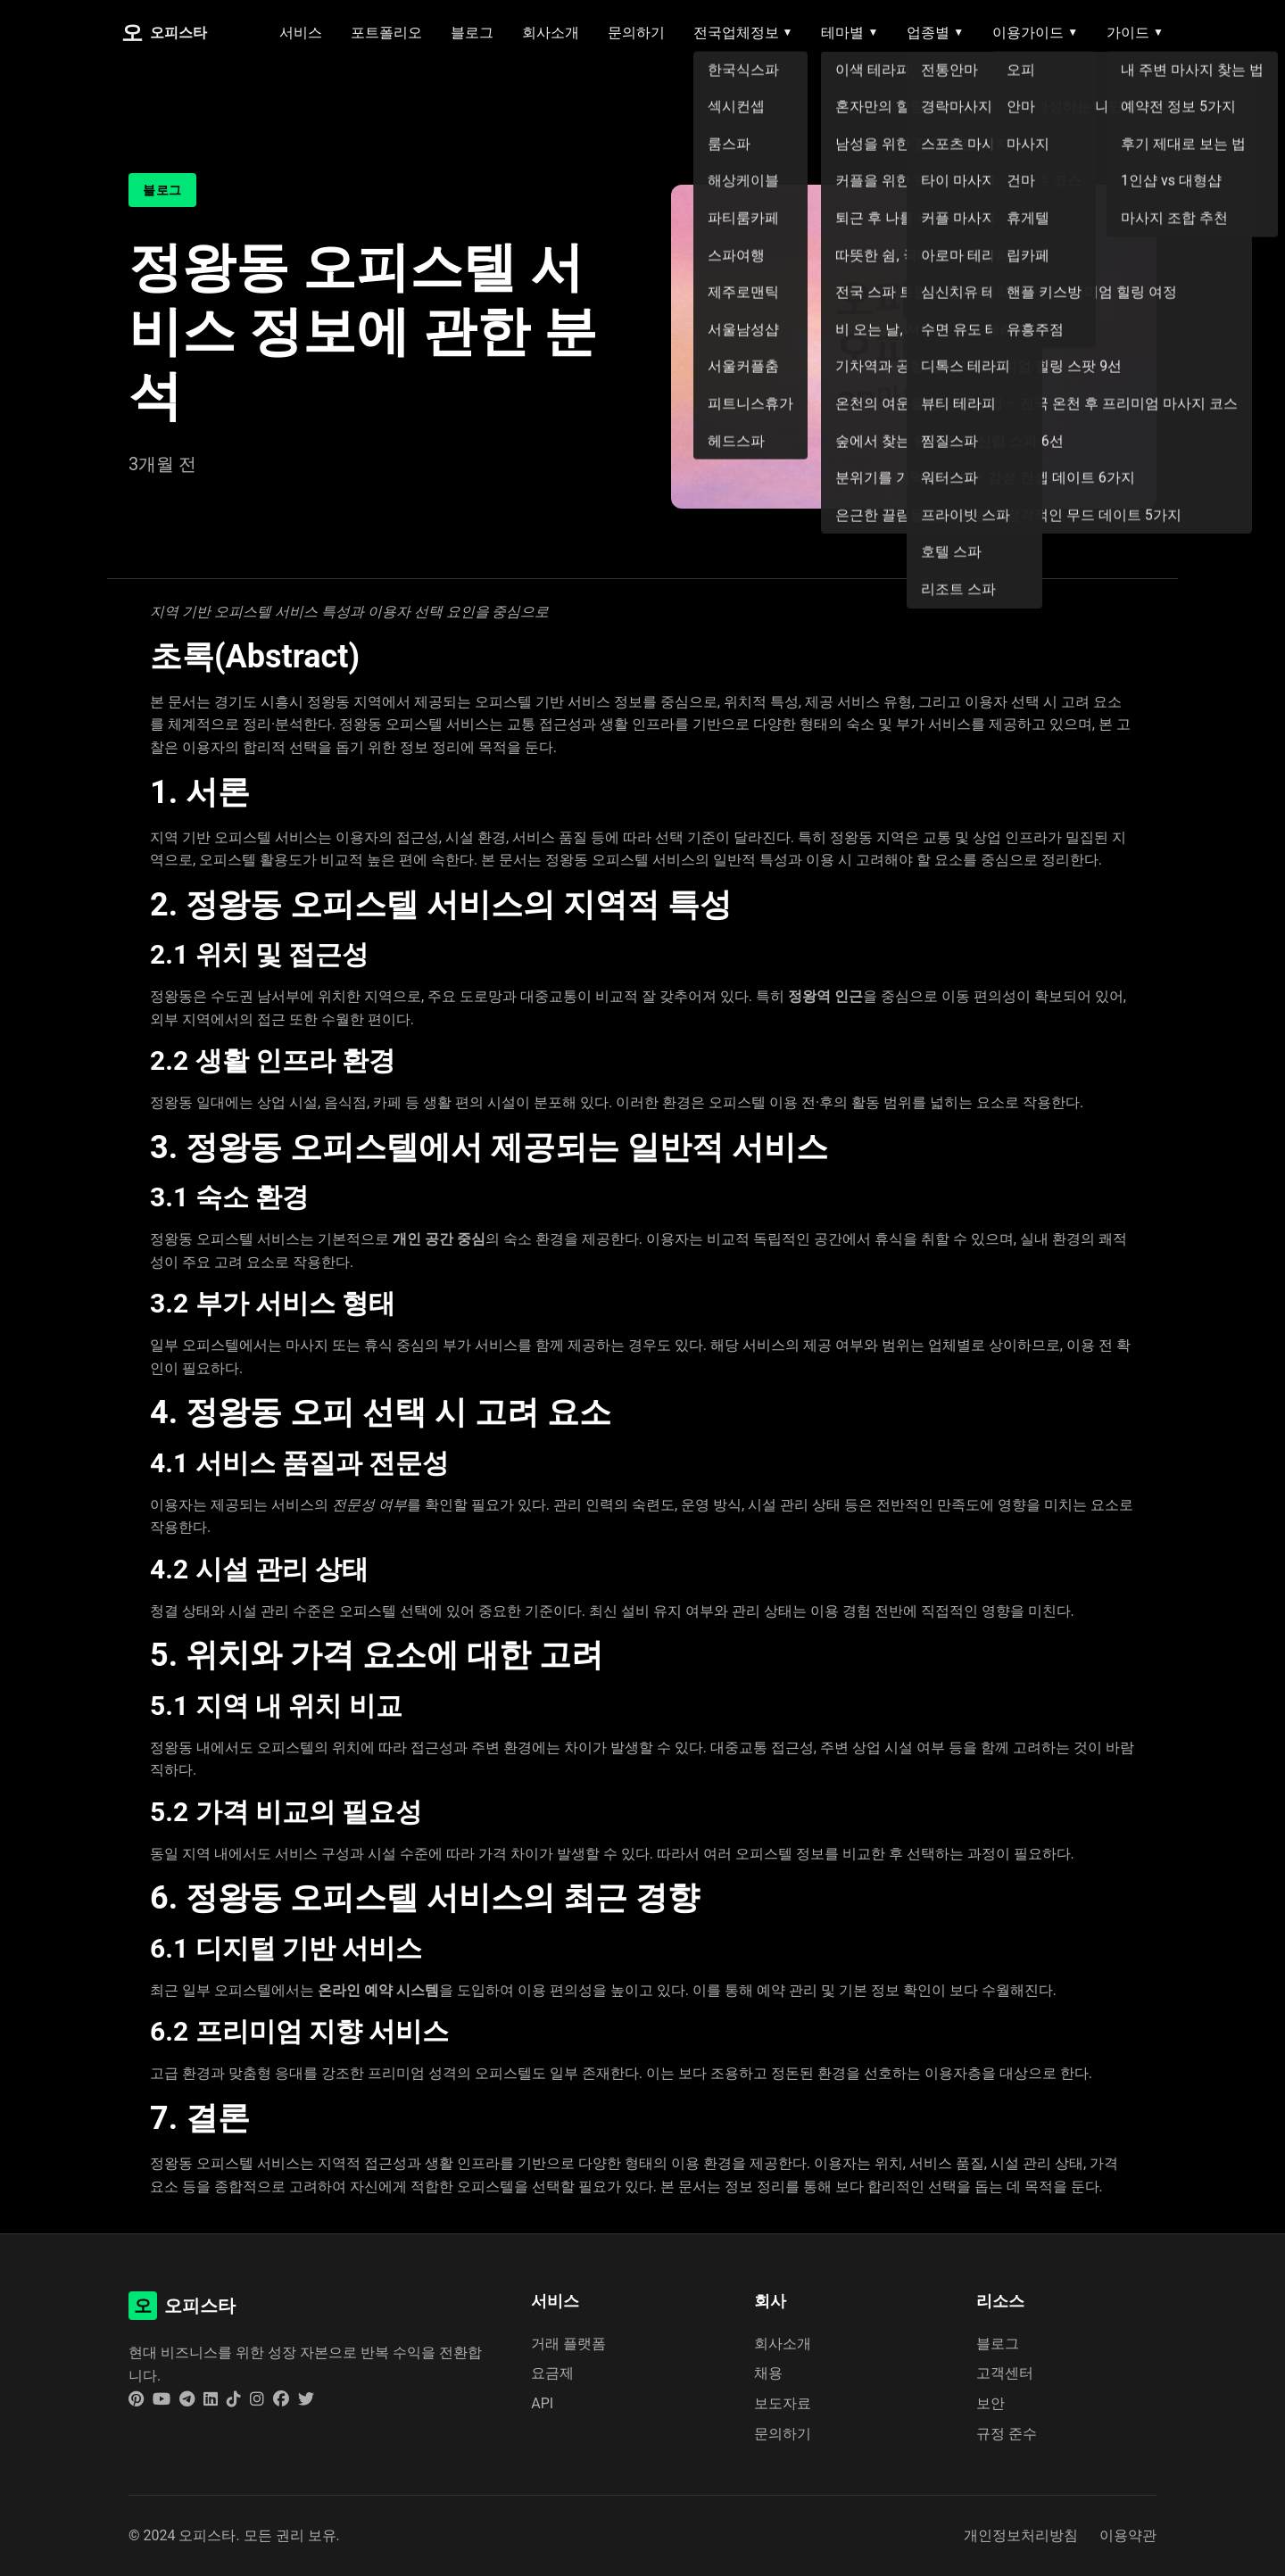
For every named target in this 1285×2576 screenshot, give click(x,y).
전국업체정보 (743, 32)
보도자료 (782, 2403)
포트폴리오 (386, 32)
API (542, 2403)
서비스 (300, 32)
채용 (768, 2373)
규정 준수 (1006, 2433)
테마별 (849, 32)
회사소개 (550, 32)
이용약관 (1127, 2535)
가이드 (1135, 32)
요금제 (552, 2373)
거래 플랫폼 (568, 2343)
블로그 (472, 32)
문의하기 (636, 32)
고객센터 (1004, 2373)
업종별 (935, 32)
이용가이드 (1035, 32)
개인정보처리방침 (1021, 2535)
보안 (990, 2403)
